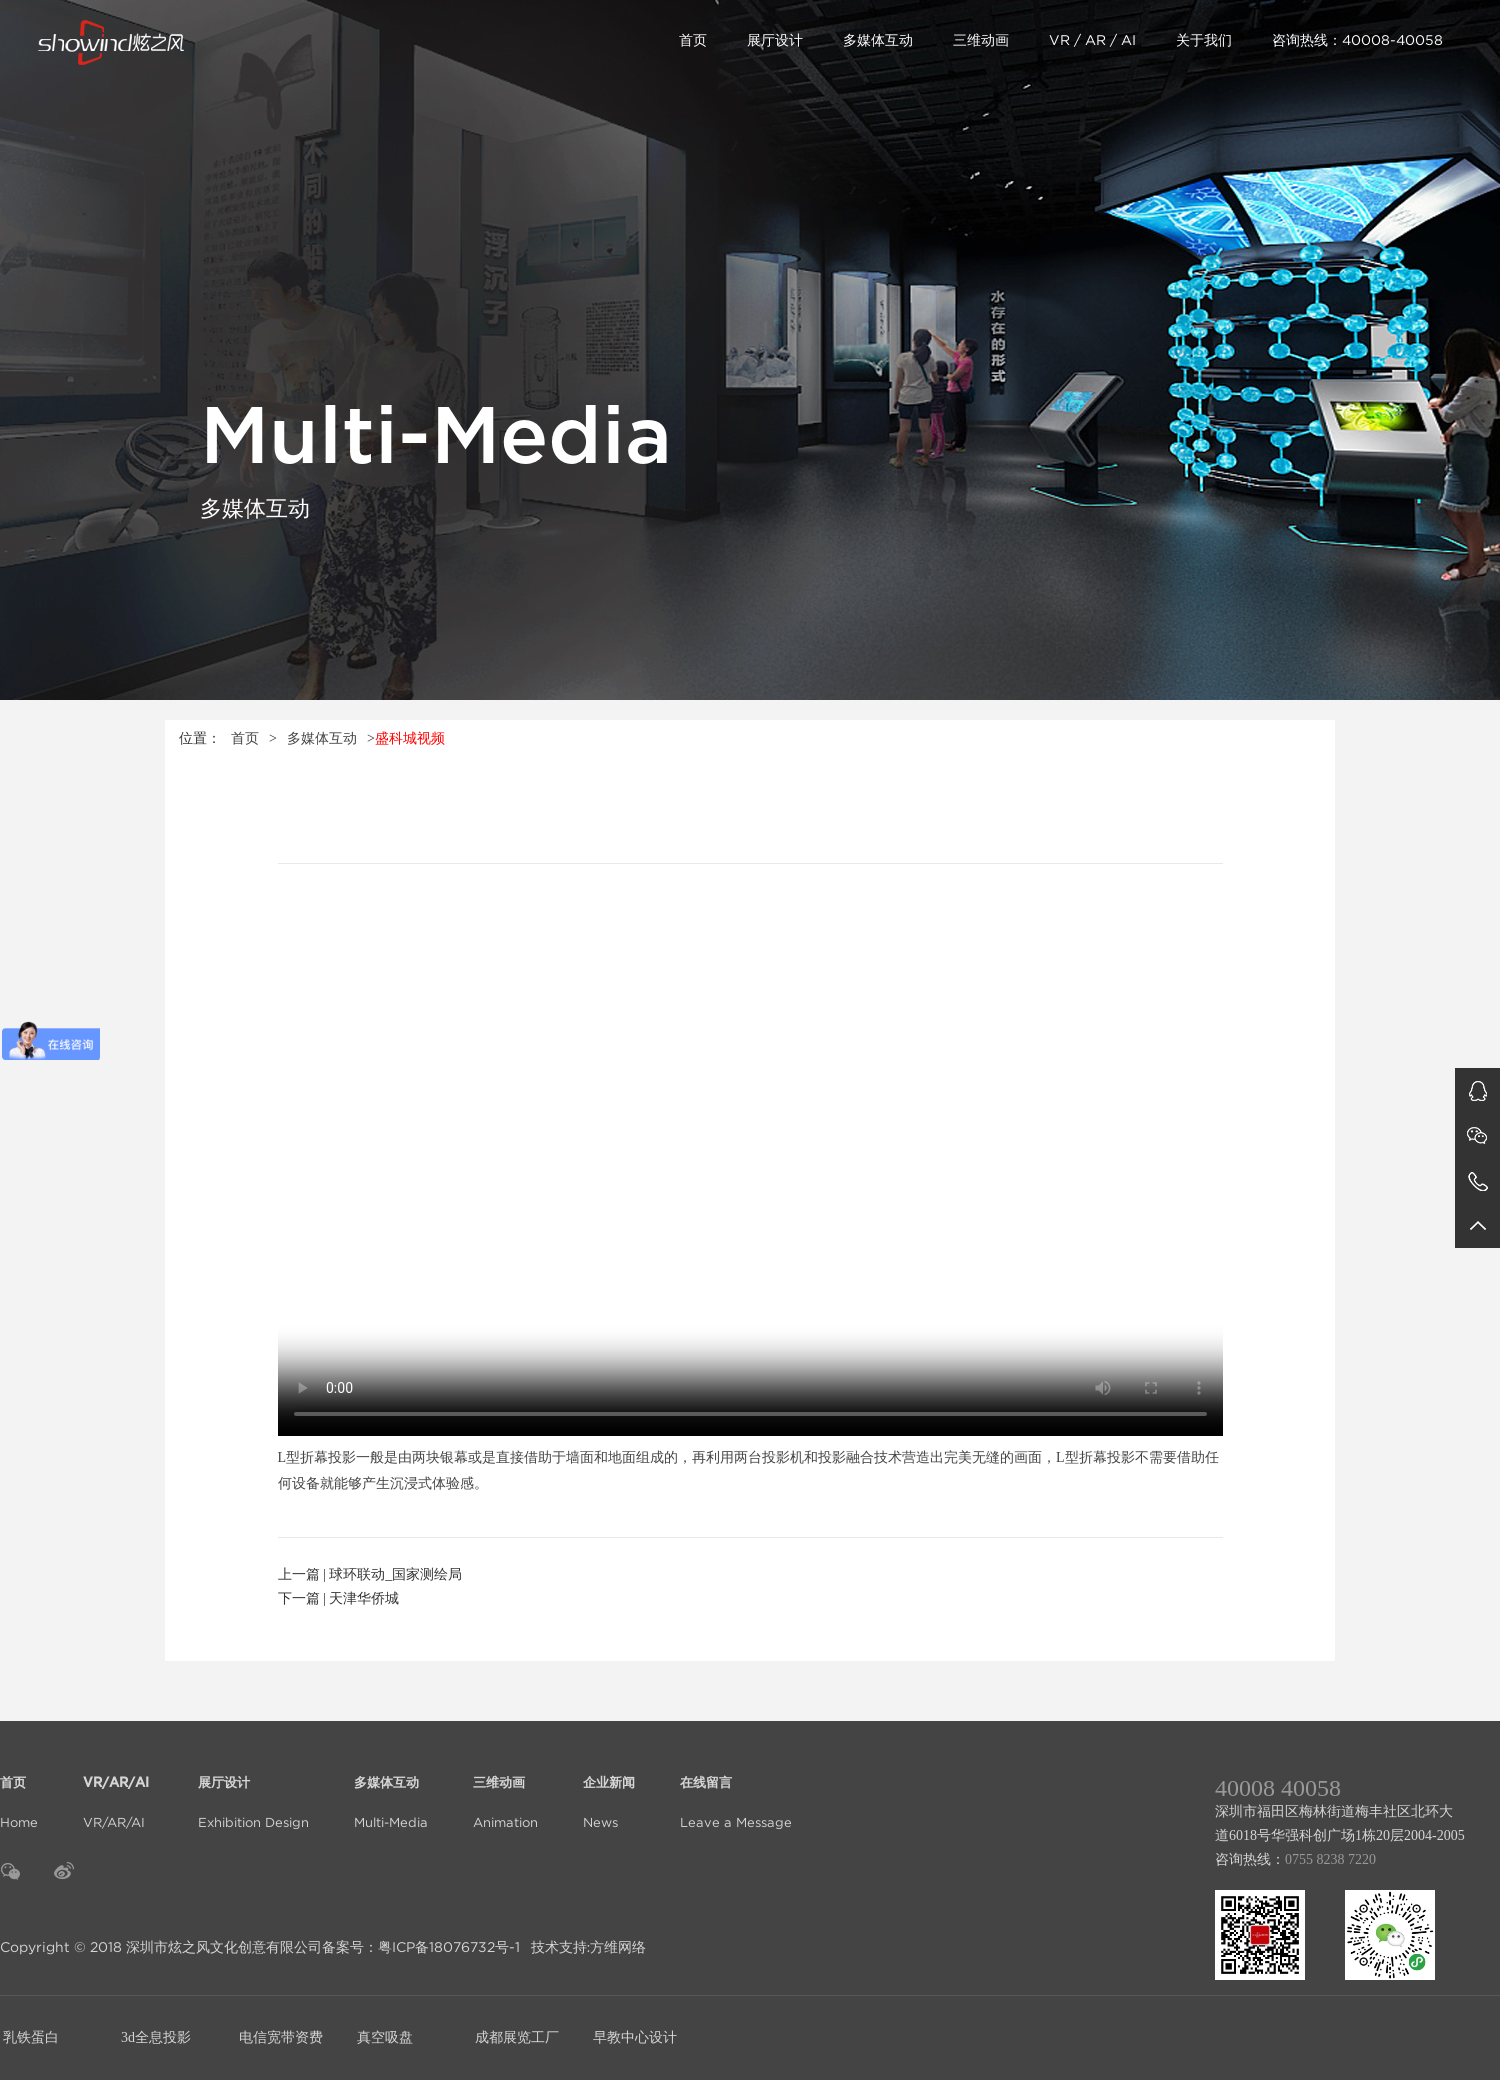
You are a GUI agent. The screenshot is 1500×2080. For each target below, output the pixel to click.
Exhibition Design (253, 1790)
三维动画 (981, 40)
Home (19, 1790)
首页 (693, 40)
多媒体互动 (878, 40)
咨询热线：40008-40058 (1357, 40)
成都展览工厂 (517, 2037)
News (609, 1790)
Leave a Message (736, 1790)
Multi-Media (391, 1790)
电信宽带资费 (281, 2037)
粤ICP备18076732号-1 (449, 1947)
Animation (505, 1790)
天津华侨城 (364, 1598)
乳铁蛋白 (31, 2037)
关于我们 (1204, 40)
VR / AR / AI (1092, 40)
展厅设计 (775, 40)
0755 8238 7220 (1330, 1859)
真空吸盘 (385, 2037)
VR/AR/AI (118, 1790)
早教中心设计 (635, 2037)
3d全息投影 (156, 2037)
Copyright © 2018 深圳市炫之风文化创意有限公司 (161, 1947)
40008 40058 (1278, 1788)
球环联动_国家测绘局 (395, 1574)
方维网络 (618, 1947)
